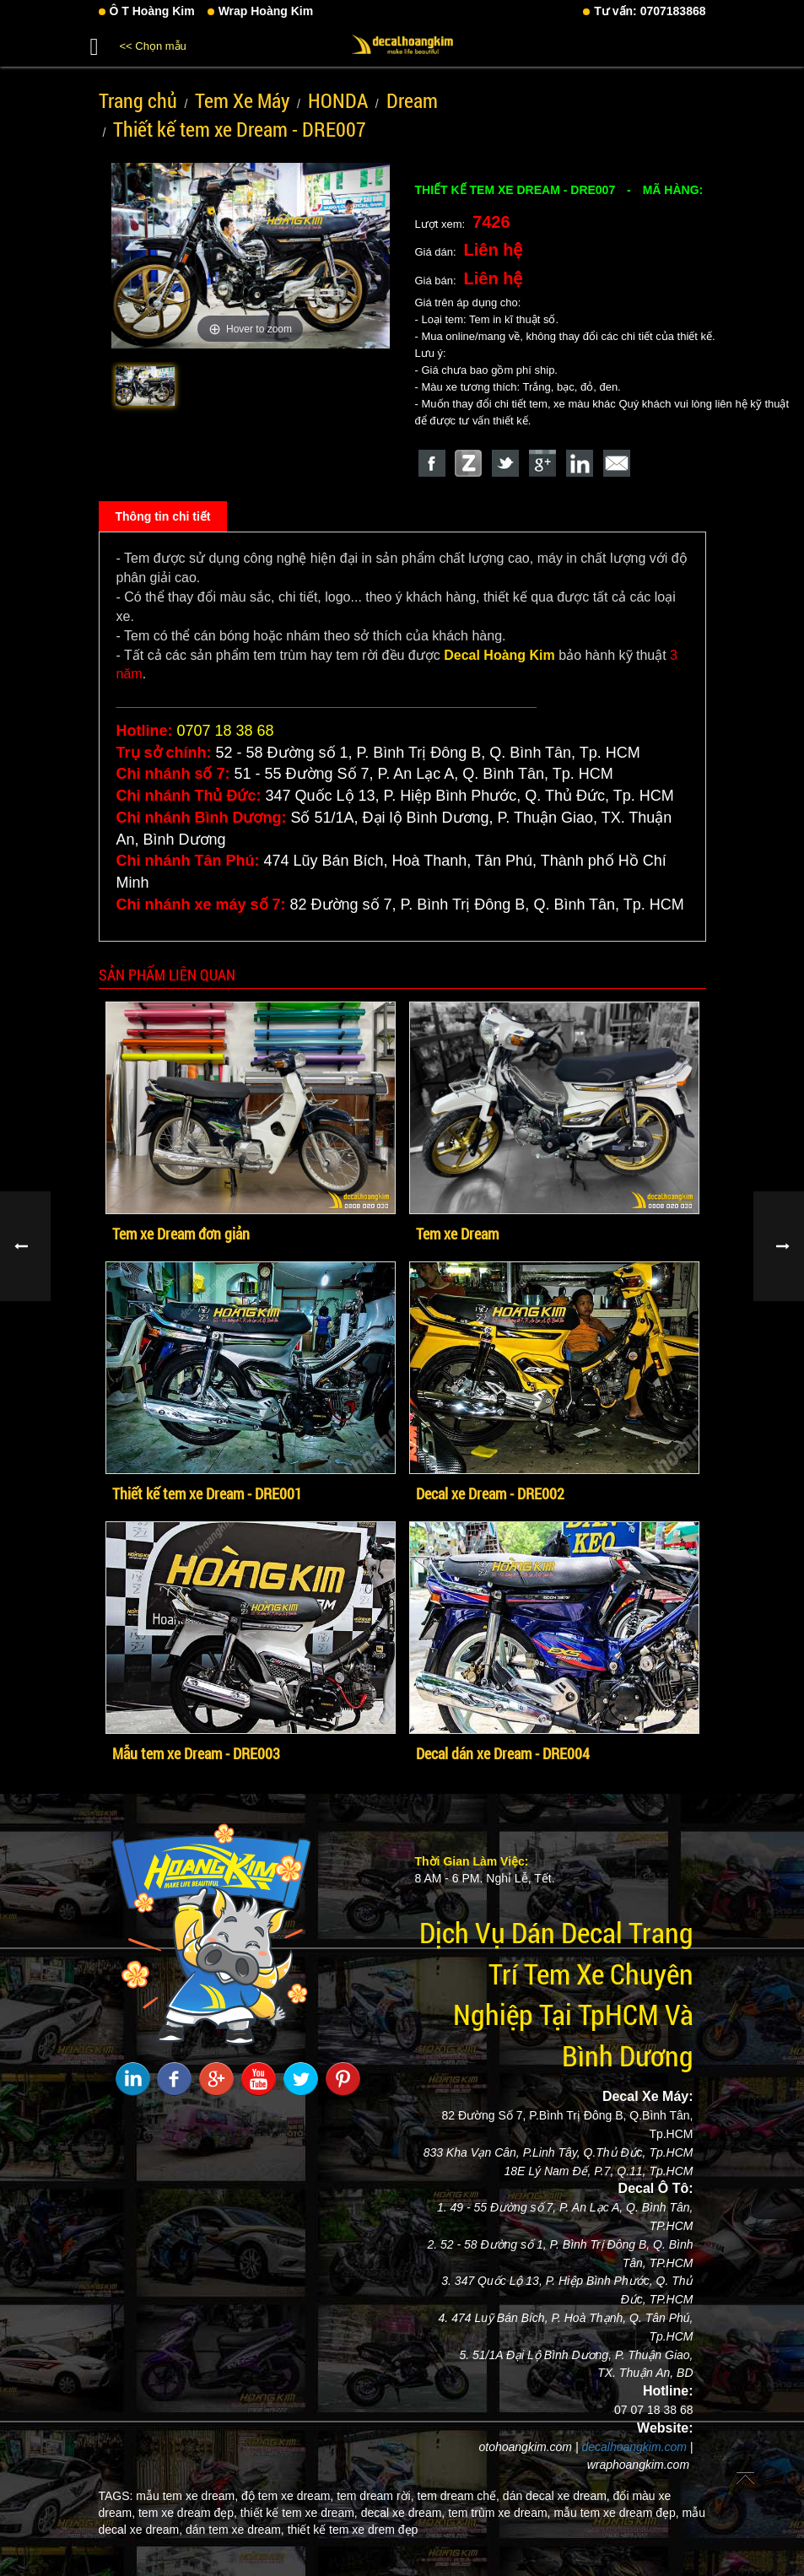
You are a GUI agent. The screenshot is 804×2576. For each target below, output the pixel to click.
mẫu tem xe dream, (187, 2496)
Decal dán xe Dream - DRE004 (503, 1753)
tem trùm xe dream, (499, 2512)
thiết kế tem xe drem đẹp (353, 2529)
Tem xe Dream (457, 1233)
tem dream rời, (375, 2496)
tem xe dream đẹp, (187, 2512)
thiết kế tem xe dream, (299, 2512)
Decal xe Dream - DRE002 (490, 1493)
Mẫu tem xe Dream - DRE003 (196, 1753)
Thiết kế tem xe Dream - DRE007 (239, 129)
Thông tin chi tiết (163, 516)
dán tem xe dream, (235, 2529)
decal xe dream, (403, 2512)
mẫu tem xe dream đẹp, (615, 2512)
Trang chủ (138, 100)
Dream (412, 100)
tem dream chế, (458, 2496)
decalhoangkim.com (634, 2447)
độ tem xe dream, (287, 2496)
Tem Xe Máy (242, 100)
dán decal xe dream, (556, 2496)
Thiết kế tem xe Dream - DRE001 (207, 1493)
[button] (94, 44)
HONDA (338, 100)
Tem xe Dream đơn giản (181, 1233)
